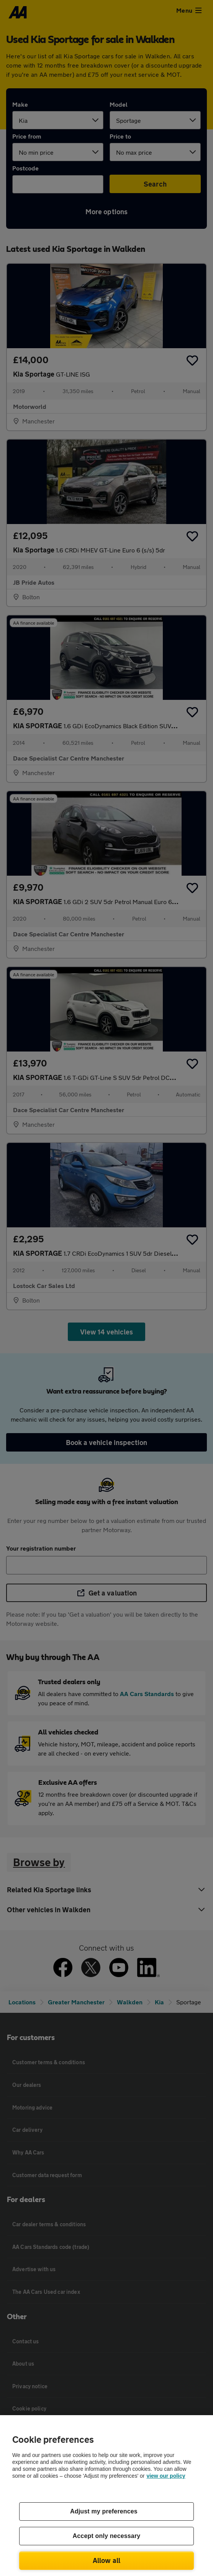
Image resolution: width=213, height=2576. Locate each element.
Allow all (107, 2560)
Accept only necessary (107, 2536)
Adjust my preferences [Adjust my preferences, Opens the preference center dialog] (104, 2511)
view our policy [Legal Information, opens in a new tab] (165, 2476)
